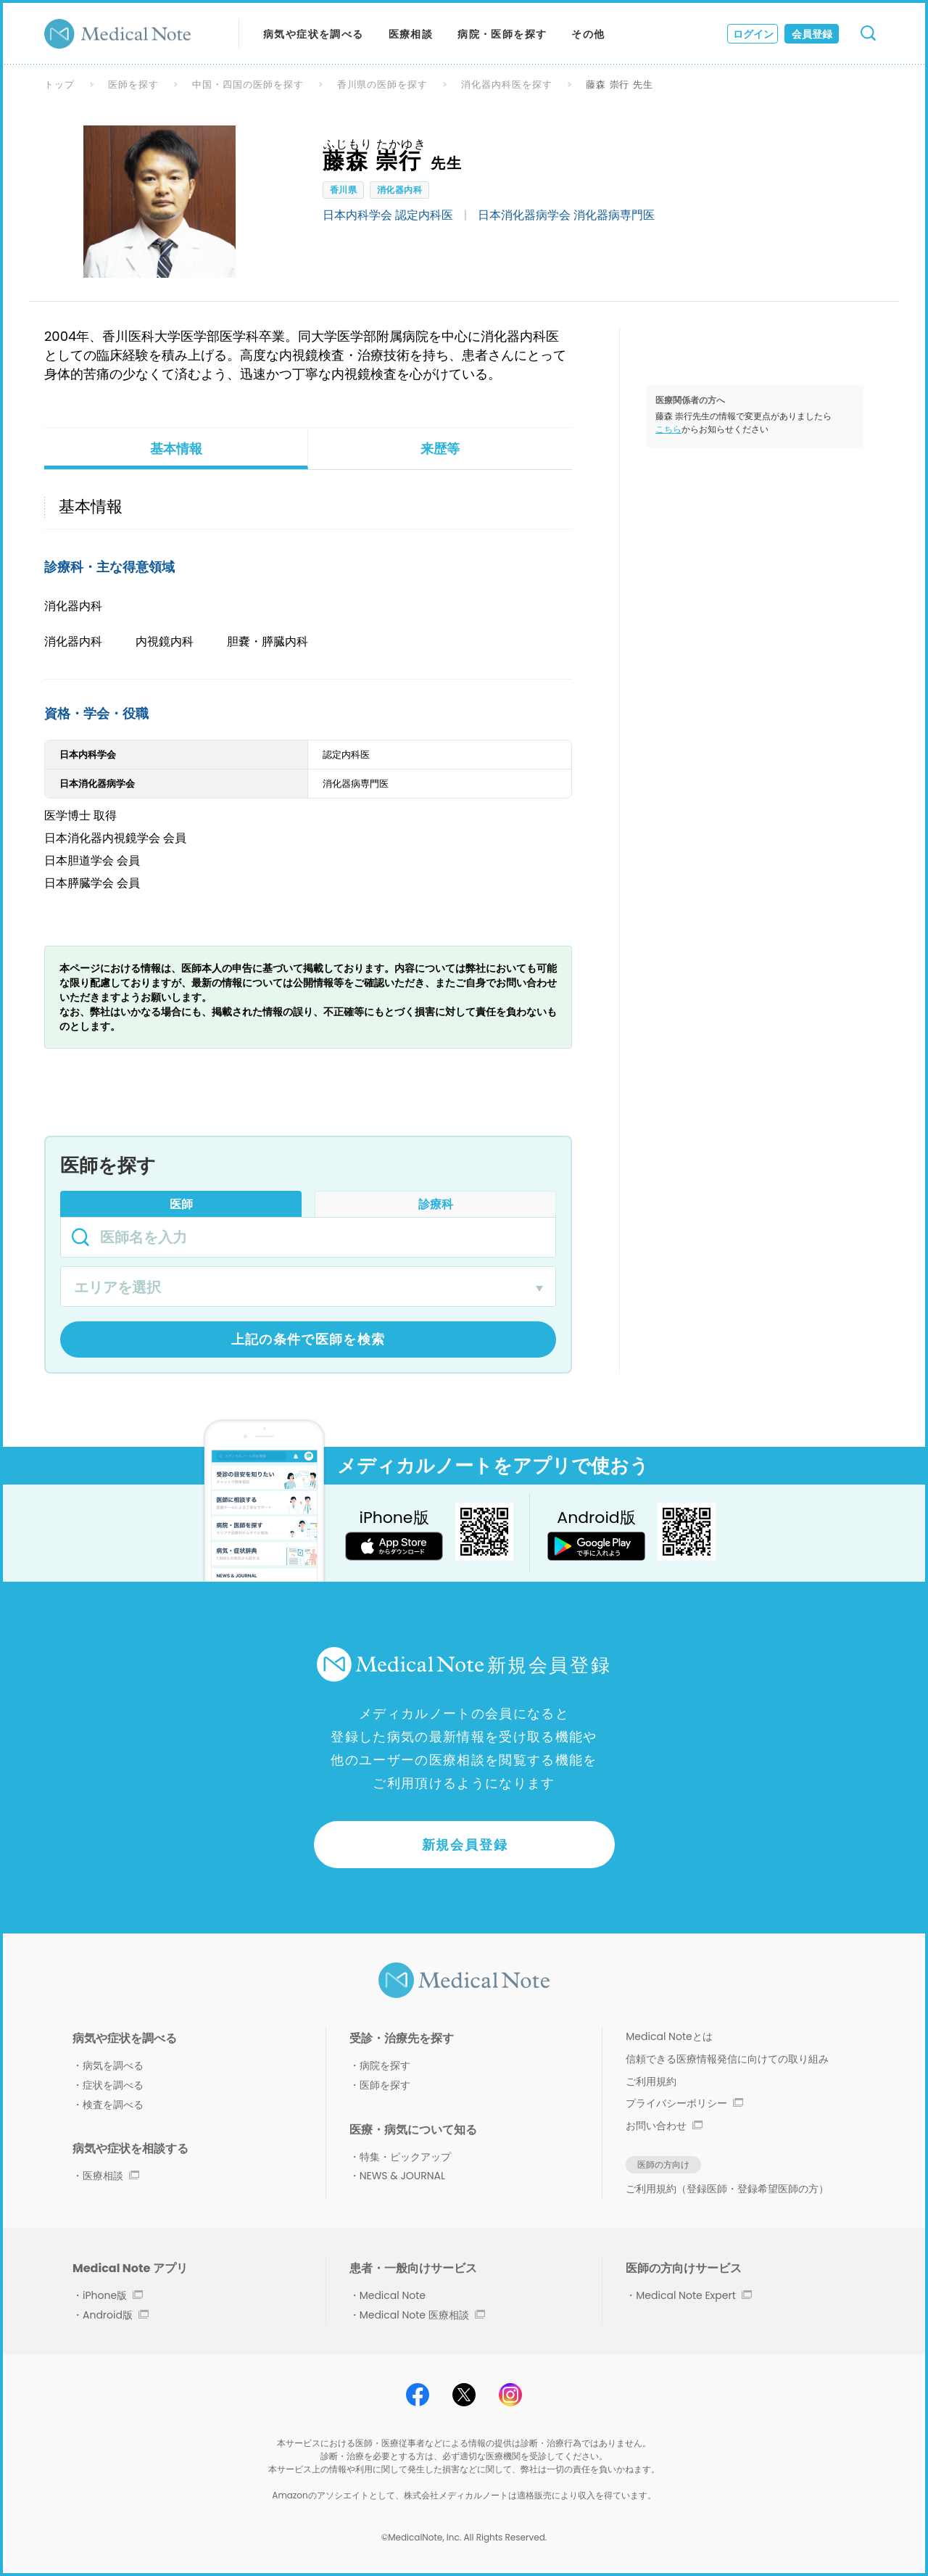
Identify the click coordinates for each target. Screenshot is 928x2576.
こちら (668, 429)
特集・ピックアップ (405, 2157)
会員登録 (812, 34)
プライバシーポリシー (684, 2103)
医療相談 (411, 34)
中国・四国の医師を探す (248, 84)
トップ (59, 84)
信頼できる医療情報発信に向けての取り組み (727, 2059)
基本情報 (176, 448)
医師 (181, 1204)
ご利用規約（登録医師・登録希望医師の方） (727, 2188)
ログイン (753, 34)
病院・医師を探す (502, 34)
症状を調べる (113, 2085)
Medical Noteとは (669, 2036)
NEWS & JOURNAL (402, 2175)
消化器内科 (399, 189)
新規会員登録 (465, 1845)
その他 (588, 34)
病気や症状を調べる (313, 34)
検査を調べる (113, 2104)
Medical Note (393, 2295)
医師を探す (133, 84)
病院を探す (385, 2065)
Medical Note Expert (693, 2295)
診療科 (435, 1204)
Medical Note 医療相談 (422, 2315)
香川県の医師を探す (382, 84)
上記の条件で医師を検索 (308, 1339)
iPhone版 (113, 2295)
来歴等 (440, 448)
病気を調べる (113, 2065)
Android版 (116, 2315)
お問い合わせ (664, 2125)
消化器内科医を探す (506, 84)
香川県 (343, 189)
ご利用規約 (651, 2081)
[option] (159, 201)
